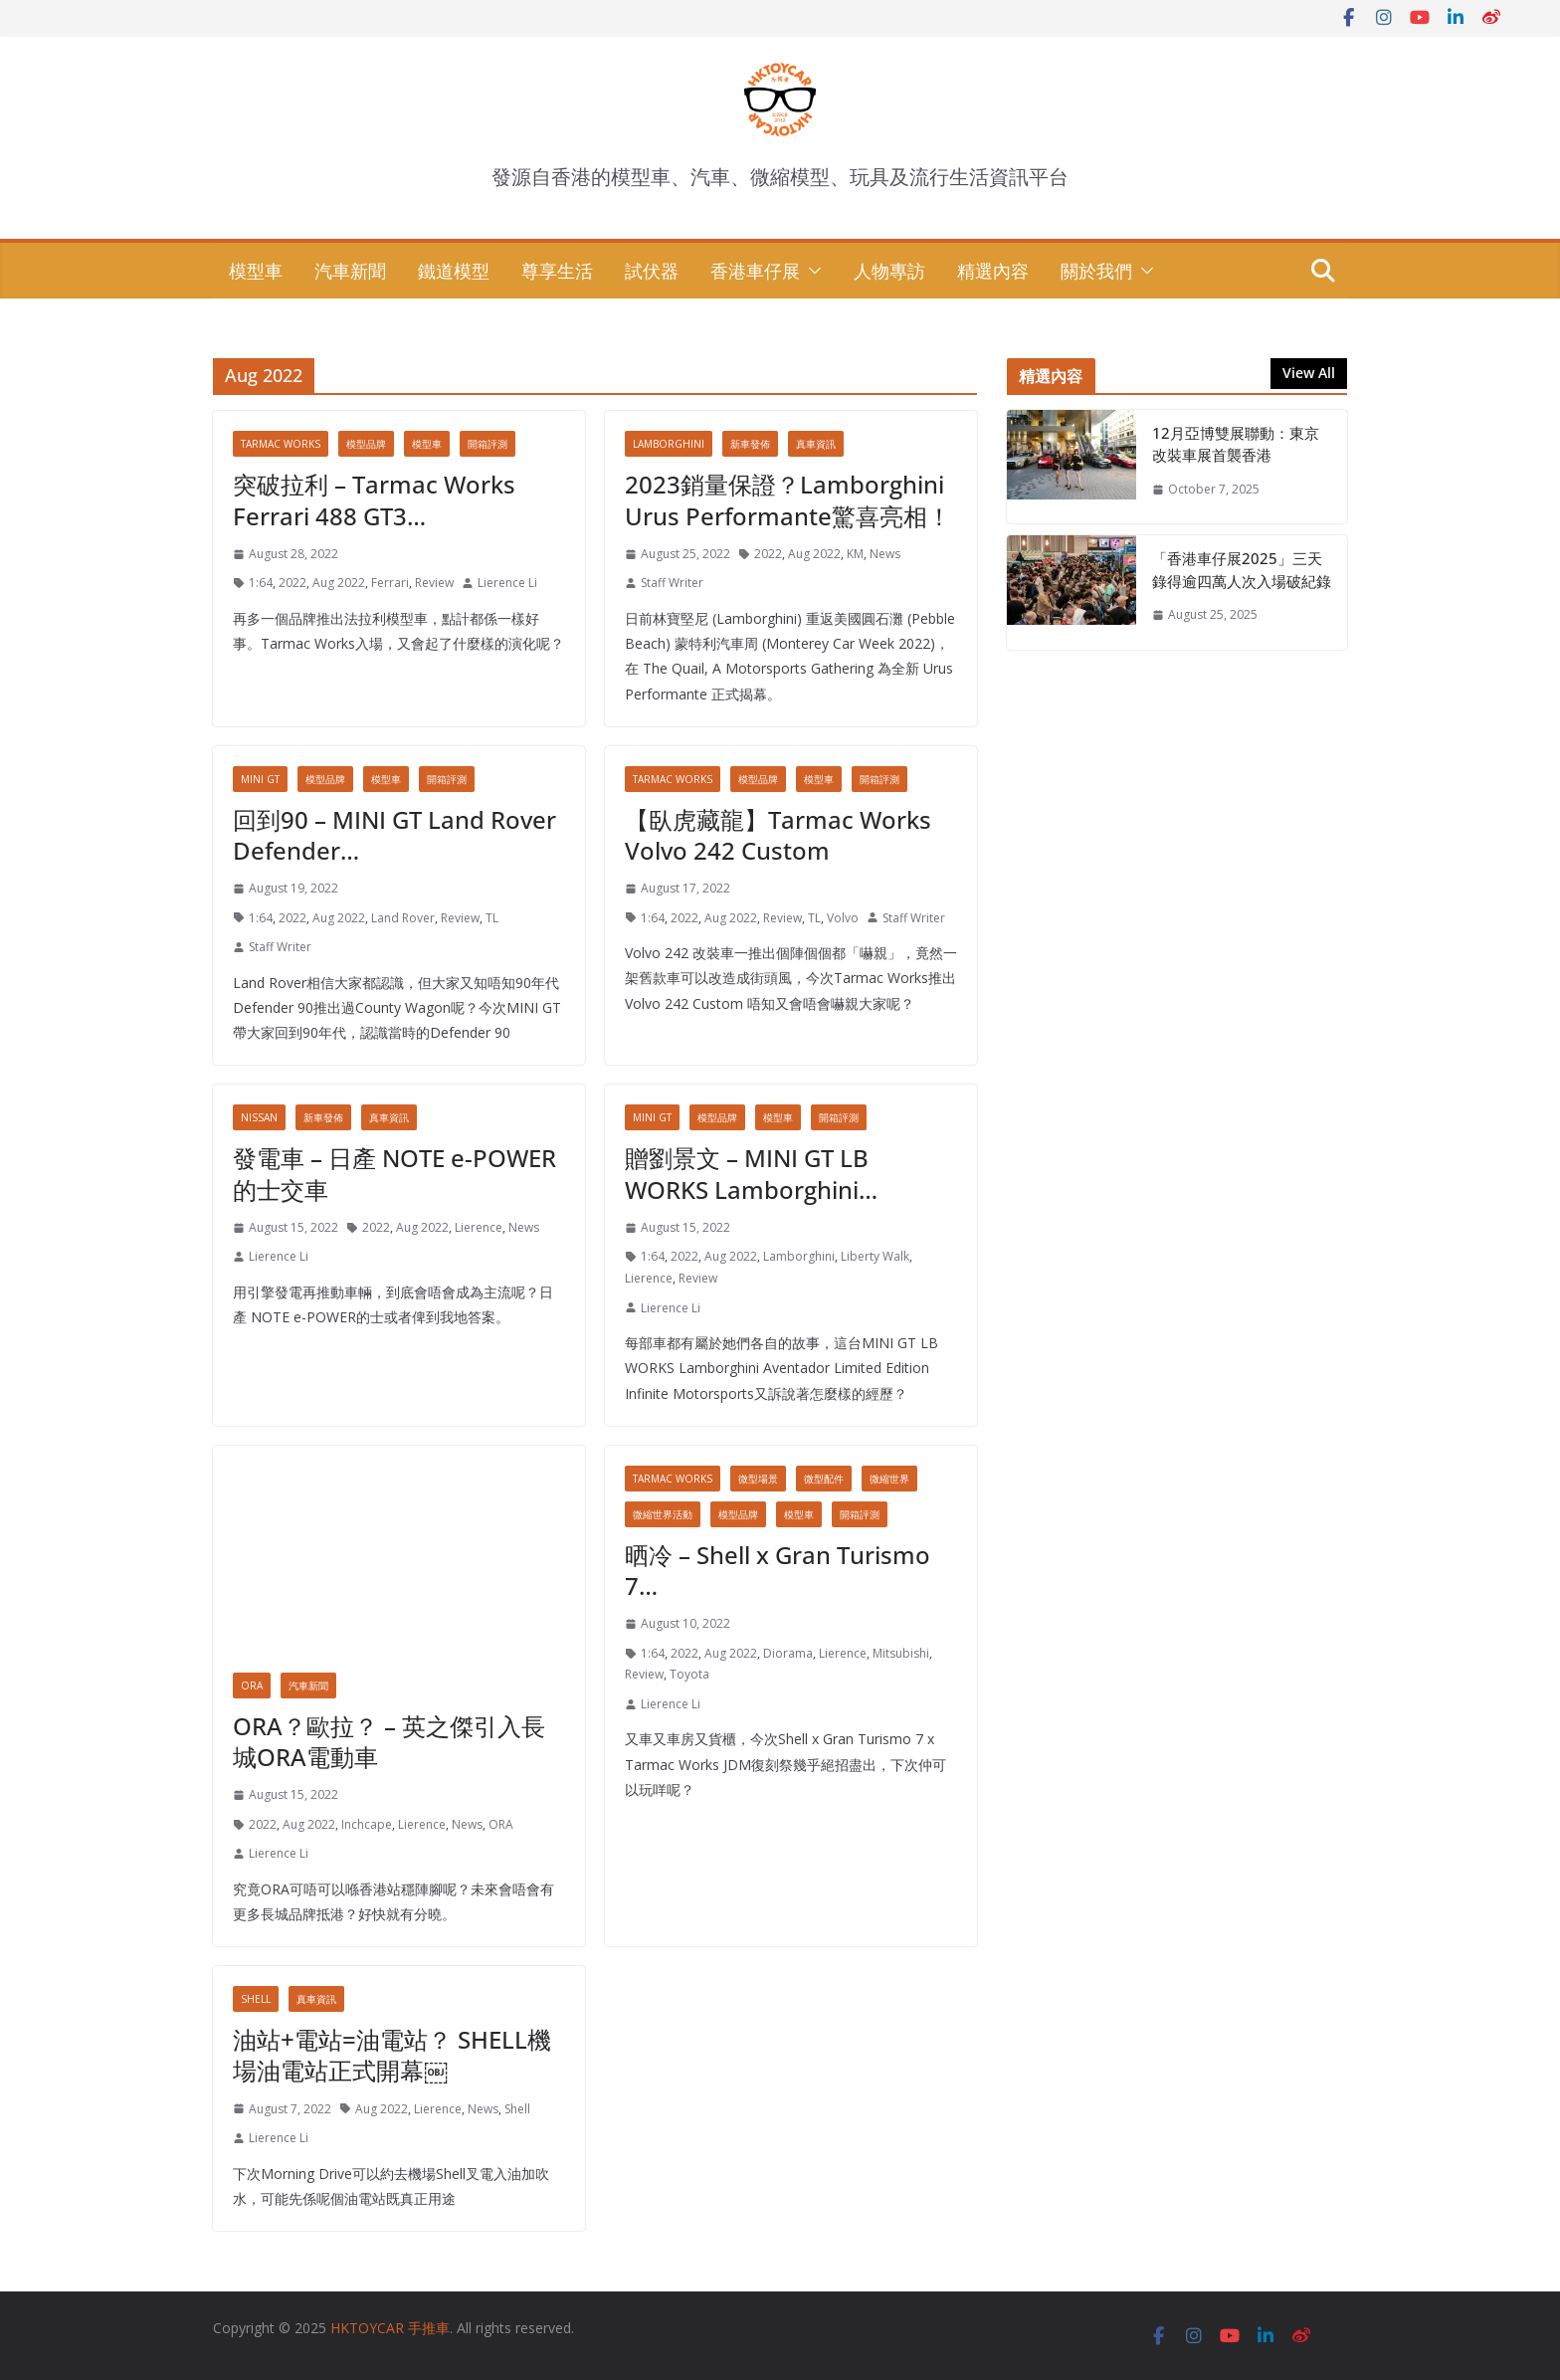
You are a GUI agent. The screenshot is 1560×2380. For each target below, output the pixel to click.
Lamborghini (668, 444)
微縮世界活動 (662, 1514)
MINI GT (260, 779)
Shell (256, 1999)
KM (855, 553)
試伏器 (652, 271)
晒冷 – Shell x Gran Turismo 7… (777, 1570)
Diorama (788, 1653)
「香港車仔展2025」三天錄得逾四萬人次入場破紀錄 (1241, 569)
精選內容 (993, 271)
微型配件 (824, 1479)
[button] (811, 271)
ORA (252, 1685)
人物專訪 (889, 271)
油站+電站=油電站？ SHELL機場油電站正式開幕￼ (392, 2054)
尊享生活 (557, 271)
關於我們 (1096, 271)
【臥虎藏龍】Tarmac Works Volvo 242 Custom (778, 835)
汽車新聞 (350, 271)
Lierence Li (507, 582)
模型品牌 (366, 444)
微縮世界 (889, 1479)
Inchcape (366, 1824)
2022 (292, 582)
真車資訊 (816, 444)
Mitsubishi (901, 1653)
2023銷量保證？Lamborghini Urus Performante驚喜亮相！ (788, 499)
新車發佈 (750, 444)
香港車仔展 (755, 271)
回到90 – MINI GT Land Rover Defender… (394, 835)
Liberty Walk (875, 1256)
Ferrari (390, 582)
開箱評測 (487, 444)
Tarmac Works (280, 444)
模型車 (256, 271)
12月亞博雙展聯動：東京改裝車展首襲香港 (1235, 444)
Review (434, 582)
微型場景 (758, 1479)
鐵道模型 (453, 271)
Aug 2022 (338, 582)
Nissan (259, 1117)
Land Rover (403, 917)
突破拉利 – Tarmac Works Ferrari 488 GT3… (374, 499)
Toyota (689, 1674)
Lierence (478, 1227)
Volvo (843, 917)
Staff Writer (672, 582)
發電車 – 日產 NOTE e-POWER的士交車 (394, 1173)
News (885, 553)
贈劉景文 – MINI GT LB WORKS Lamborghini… (751, 1173)
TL (492, 917)
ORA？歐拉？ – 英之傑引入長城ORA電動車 (389, 1741)
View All (1308, 372)
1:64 (261, 582)
